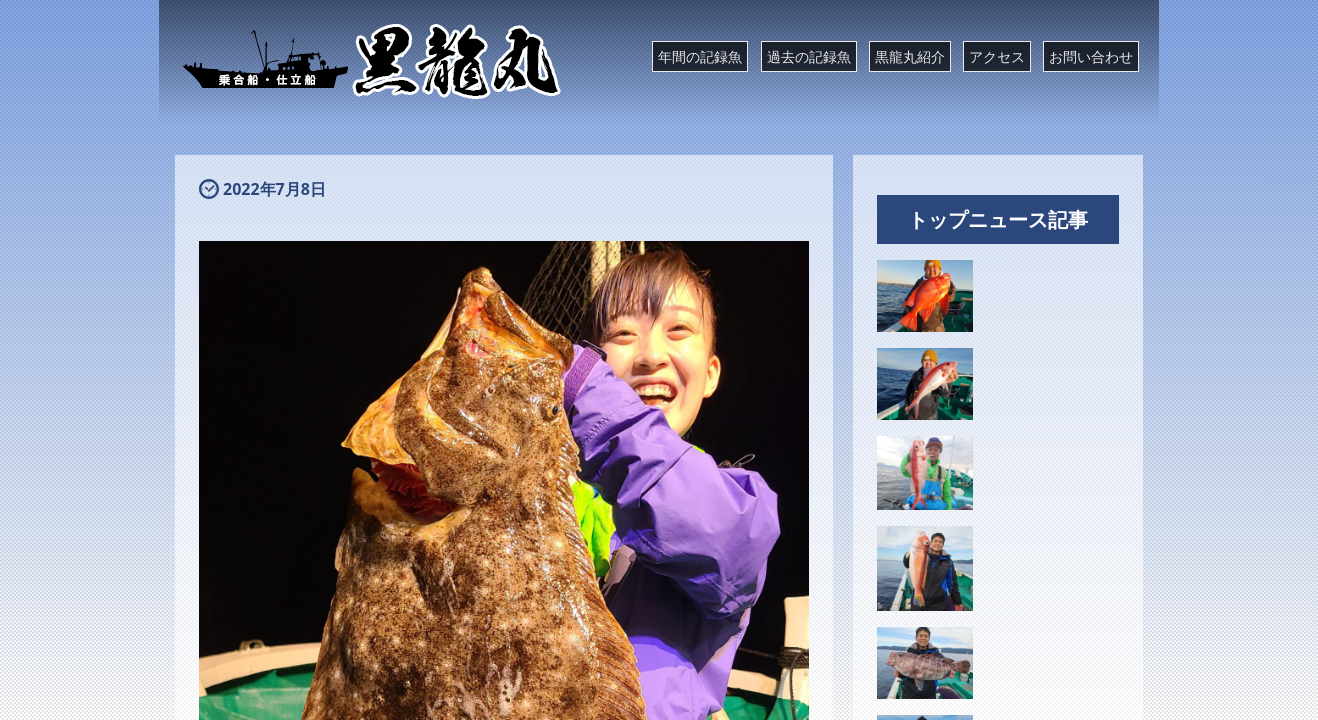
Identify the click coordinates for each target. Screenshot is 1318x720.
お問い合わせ (1091, 56)
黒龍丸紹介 (910, 56)
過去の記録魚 (809, 56)
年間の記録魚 (700, 56)
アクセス (997, 56)
